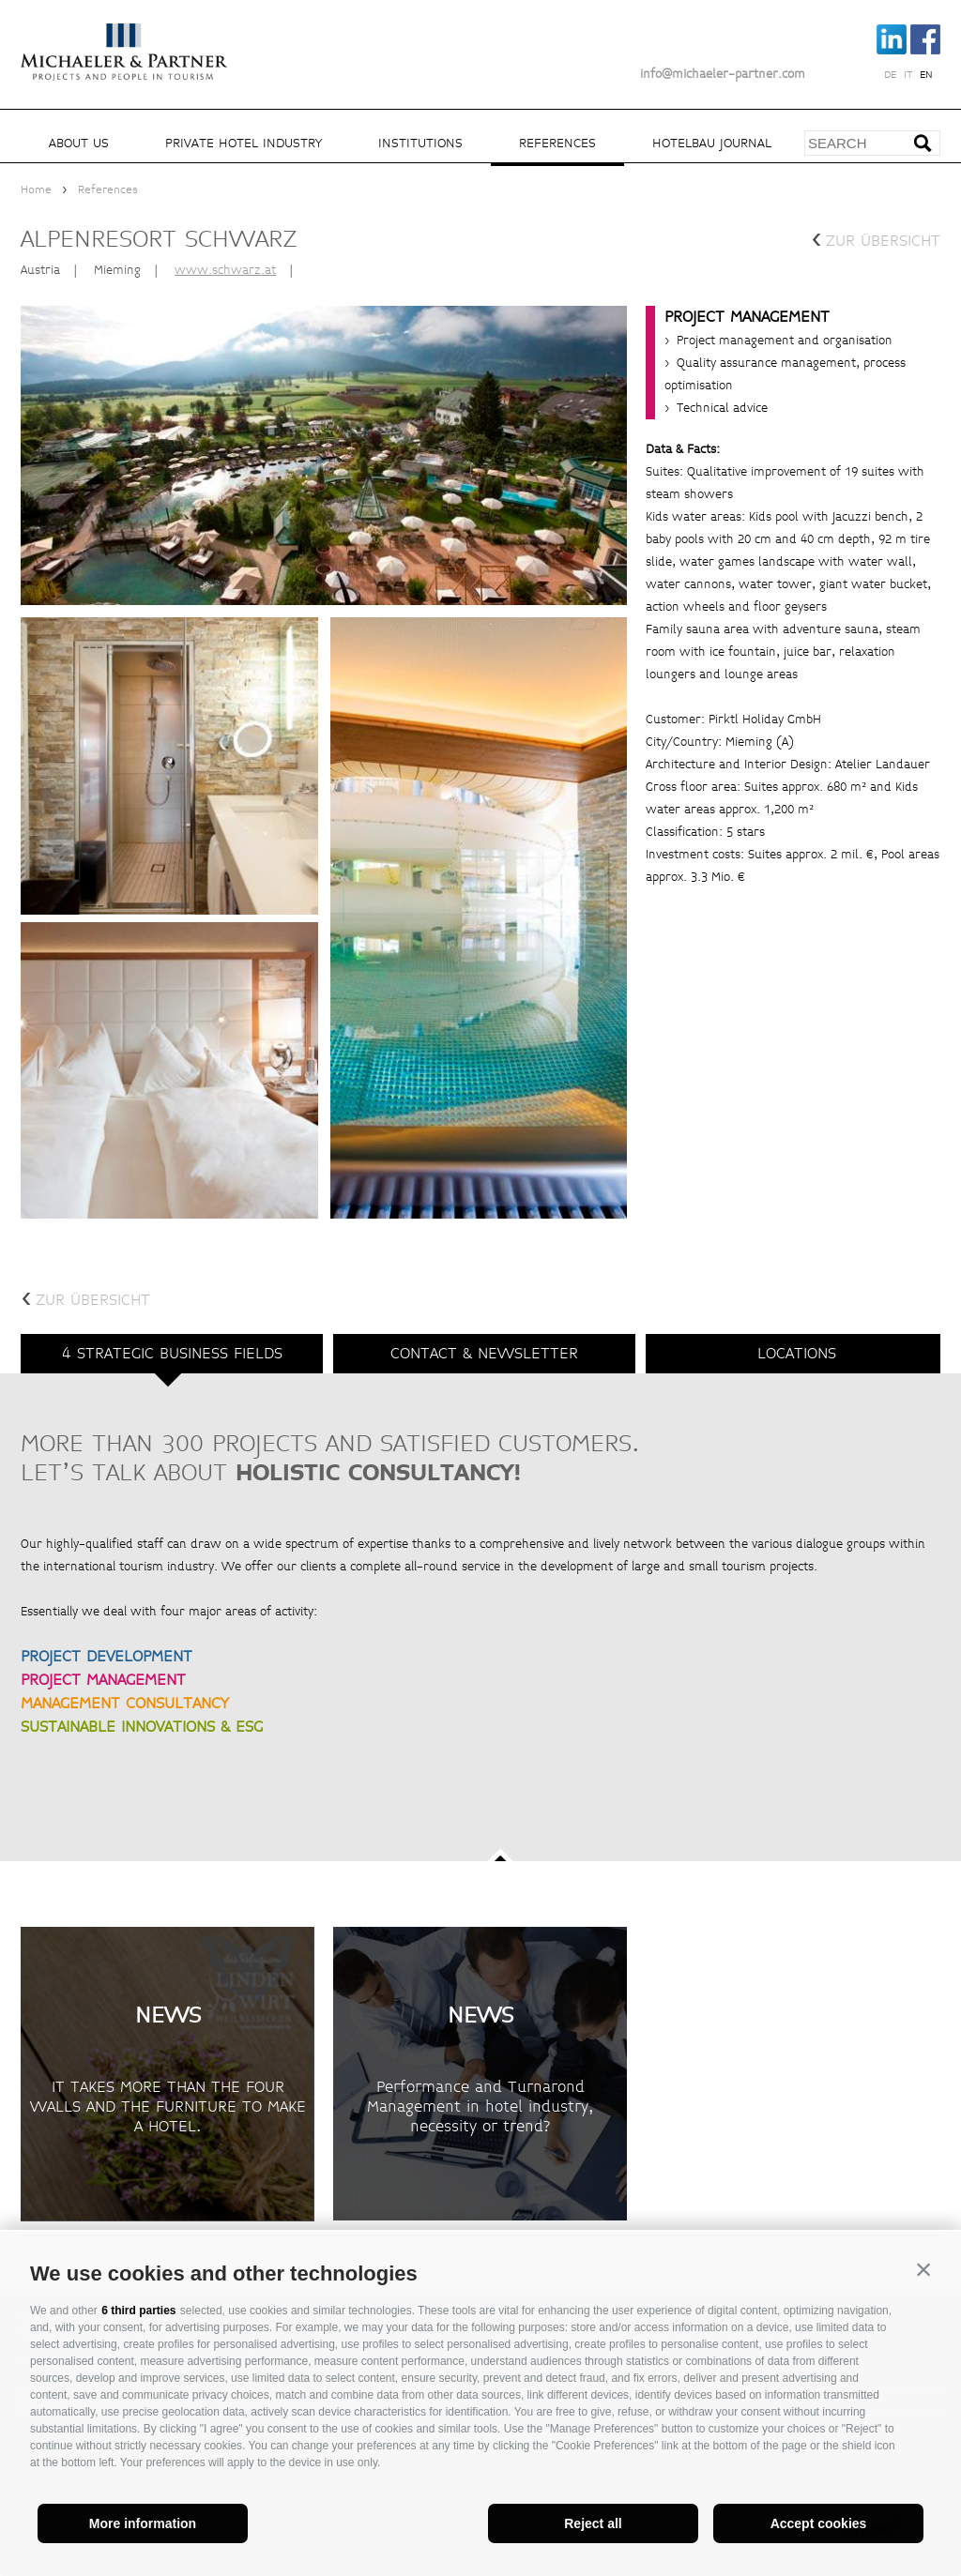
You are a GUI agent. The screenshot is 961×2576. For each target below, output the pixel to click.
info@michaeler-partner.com (722, 74)
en (926, 75)
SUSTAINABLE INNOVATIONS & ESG (142, 1726)
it (908, 75)
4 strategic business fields (172, 1353)
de (890, 75)
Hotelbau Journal (711, 143)
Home (36, 190)
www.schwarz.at (225, 270)
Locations (796, 1353)
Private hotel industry (243, 143)
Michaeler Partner (124, 40)
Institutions (420, 143)
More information (142, 2523)
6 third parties (138, 2310)
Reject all (592, 2523)
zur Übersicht (875, 238)
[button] (923, 2269)
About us (79, 143)
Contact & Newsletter (484, 1353)
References (557, 143)
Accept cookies (818, 2523)
